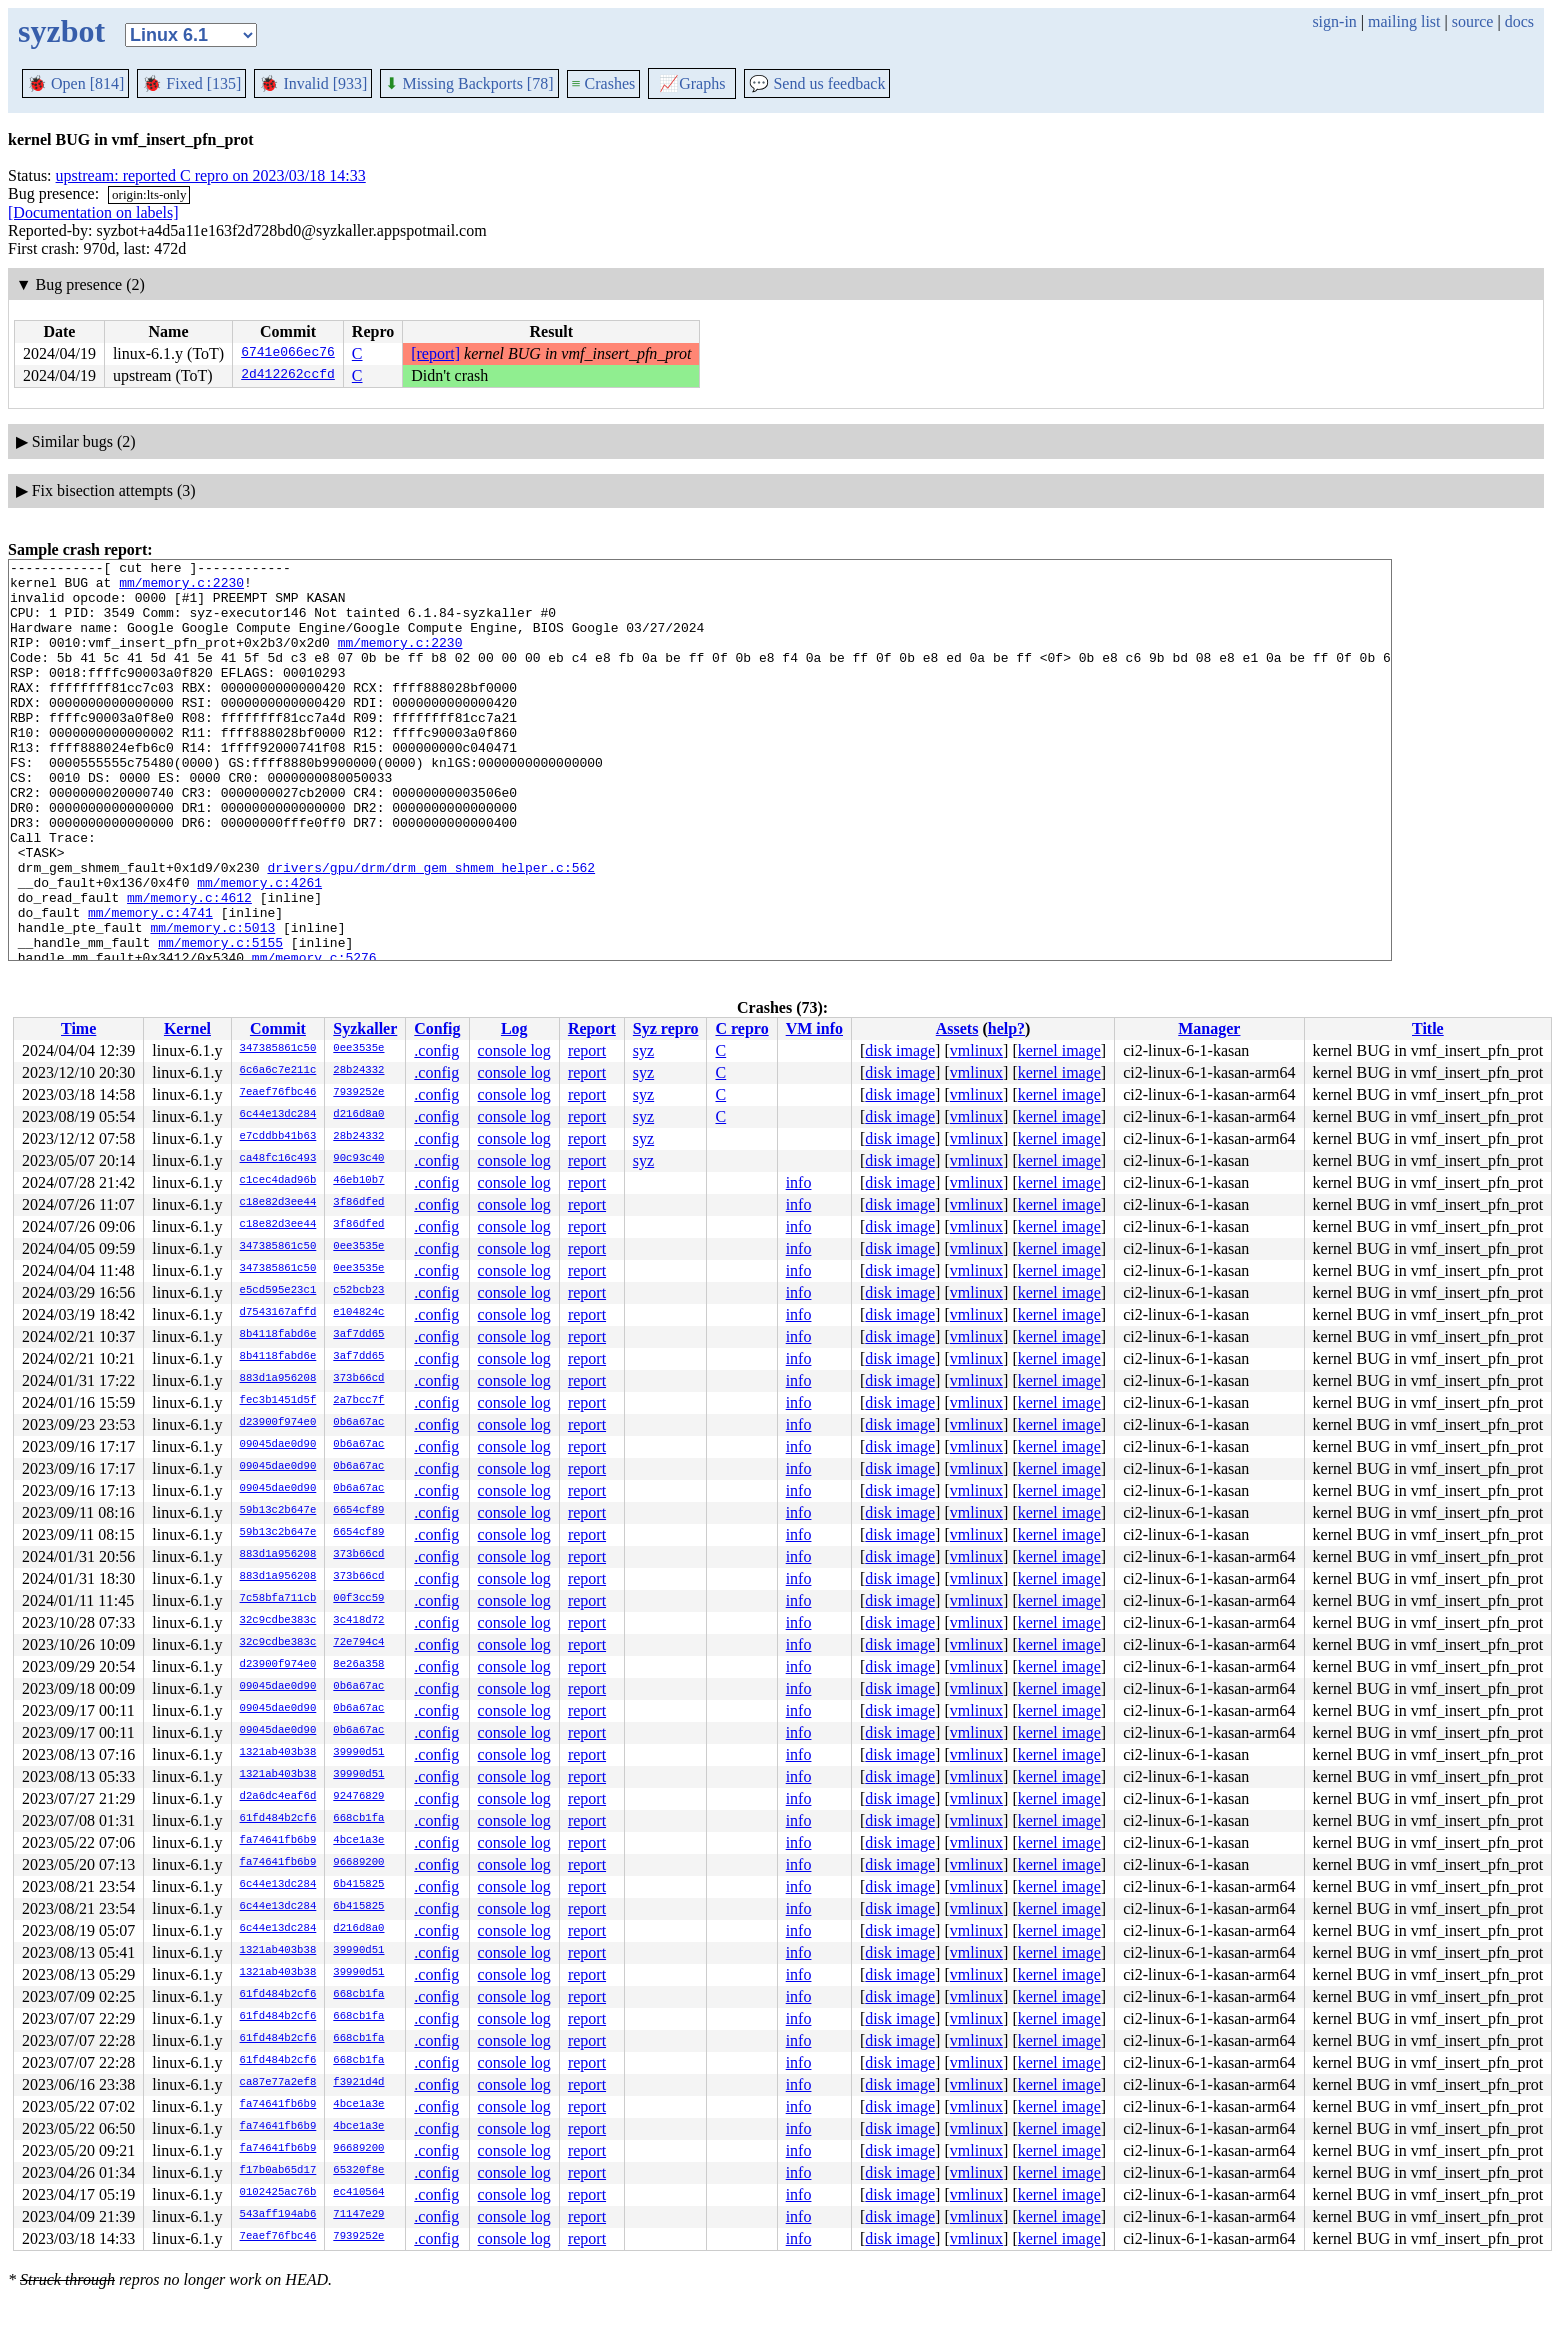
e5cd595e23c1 (278, 1291)
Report (592, 1028)
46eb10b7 (358, 1181)
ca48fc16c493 (278, 1159)
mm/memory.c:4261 (259, 948)
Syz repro (666, 1028)
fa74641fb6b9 (278, 1841)
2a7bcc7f (358, 1401)
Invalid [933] (313, 83)
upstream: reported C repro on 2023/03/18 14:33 (211, 175)
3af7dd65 (358, 1335)
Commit (278, 1028)
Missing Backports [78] (469, 83)
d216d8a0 (358, 1115)
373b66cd (358, 1379)
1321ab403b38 (278, 1753)
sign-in (1334, 21)
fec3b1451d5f (278, 1401)
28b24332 (358, 1071)
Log (514, 1028)
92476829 (358, 1797)
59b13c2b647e (278, 1511)
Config (437, 1028)
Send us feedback (817, 83)
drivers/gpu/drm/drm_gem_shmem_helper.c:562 (431, 930)
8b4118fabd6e (278, 1335)
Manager (1209, 1028)
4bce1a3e (358, 1841)
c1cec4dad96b (278, 1181)
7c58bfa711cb (278, 1599)
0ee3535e (358, 1049)
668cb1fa (358, 1819)
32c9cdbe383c (278, 1621)
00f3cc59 (358, 1599)
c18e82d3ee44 (278, 1203)
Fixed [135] (191, 83)
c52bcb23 (358, 1291)
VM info (814, 1028)
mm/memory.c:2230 (181, 588)
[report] (435, 353)
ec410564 (358, 2193)
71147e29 (358, 2215)
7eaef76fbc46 (278, 1093)
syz (643, 1050)
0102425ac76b (278, 2193)
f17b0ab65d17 (278, 2171)
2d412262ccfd (288, 376)
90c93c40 (358, 1159)
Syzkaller (365, 1028)
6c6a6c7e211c (278, 1071)
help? (1006, 1028)
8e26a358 (358, 1665)
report (587, 1050)
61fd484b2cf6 (278, 1819)
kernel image (1059, 1050)
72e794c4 (358, 1643)
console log (514, 1050)
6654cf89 (358, 1511)
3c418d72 (358, 1621)
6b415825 (358, 1885)
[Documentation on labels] (93, 212)
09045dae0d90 (278, 1445)
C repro (741, 1028)
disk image (900, 1050)
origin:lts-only (149, 194)
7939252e (358, 1093)
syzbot (61, 31)
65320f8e (358, 2171)
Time (78, 1028)
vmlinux (976, 1050)
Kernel (187, 1028)
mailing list (1404, 21)
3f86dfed (358, 1203)
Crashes (604, 83)
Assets (957, 1028)
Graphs (692, 83)
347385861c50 (278, 1049)
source (1473, 21)
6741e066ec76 (288, 354)
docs (1519, 21)
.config (436, 1050)
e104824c (358, 1313)
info (799, 1182)
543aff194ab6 (278, 2215)
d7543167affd (278, 1313)
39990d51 (358, 1753)
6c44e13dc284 (278, 1115)
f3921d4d (358, 2083)
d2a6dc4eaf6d (278, 1797)
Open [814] (75, 83)
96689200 (358, 1863)
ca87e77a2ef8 (278, 2083)
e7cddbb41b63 (278, 1137)
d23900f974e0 (278, 1423)
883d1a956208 (278, 1379)
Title (1428, 1028)
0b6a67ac (358, 1423)
